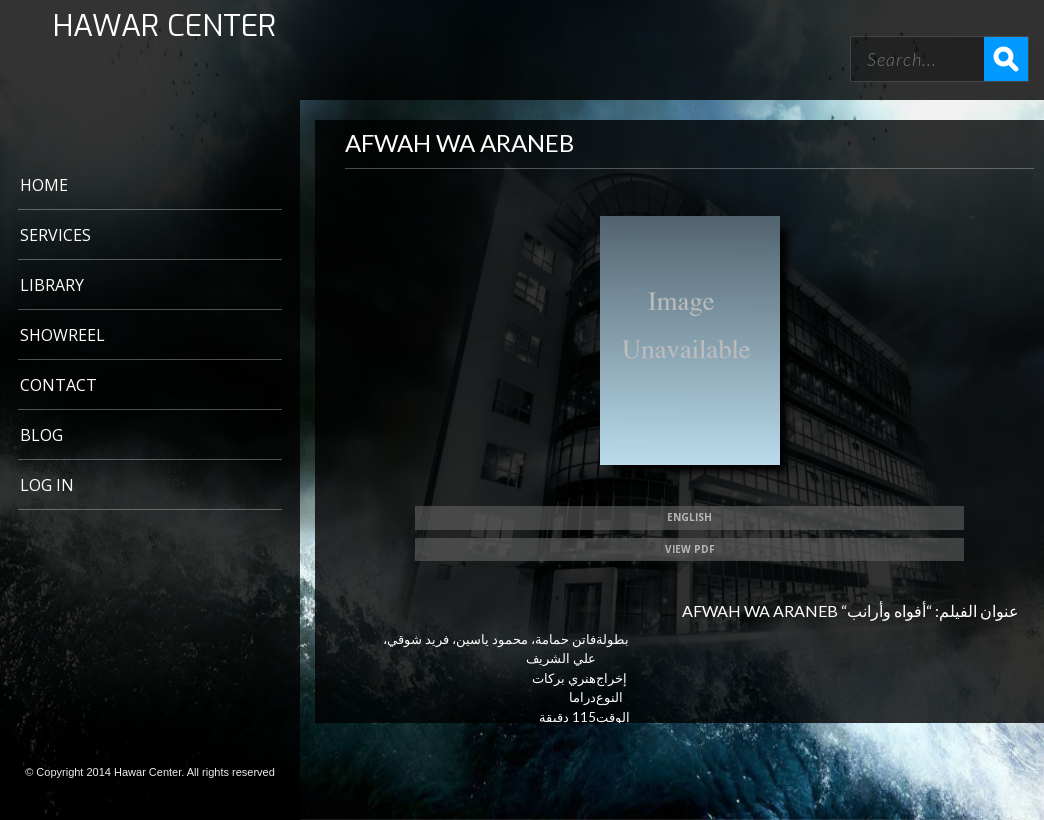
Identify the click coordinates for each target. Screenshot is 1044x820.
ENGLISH (689, 517)
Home (44, 185)
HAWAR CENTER (164, 26)
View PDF (690, 549)
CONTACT (58, 385)
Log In (47, 485)
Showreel (62, 335)
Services (55, 235)
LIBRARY (52, 285)
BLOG (41, 435)
